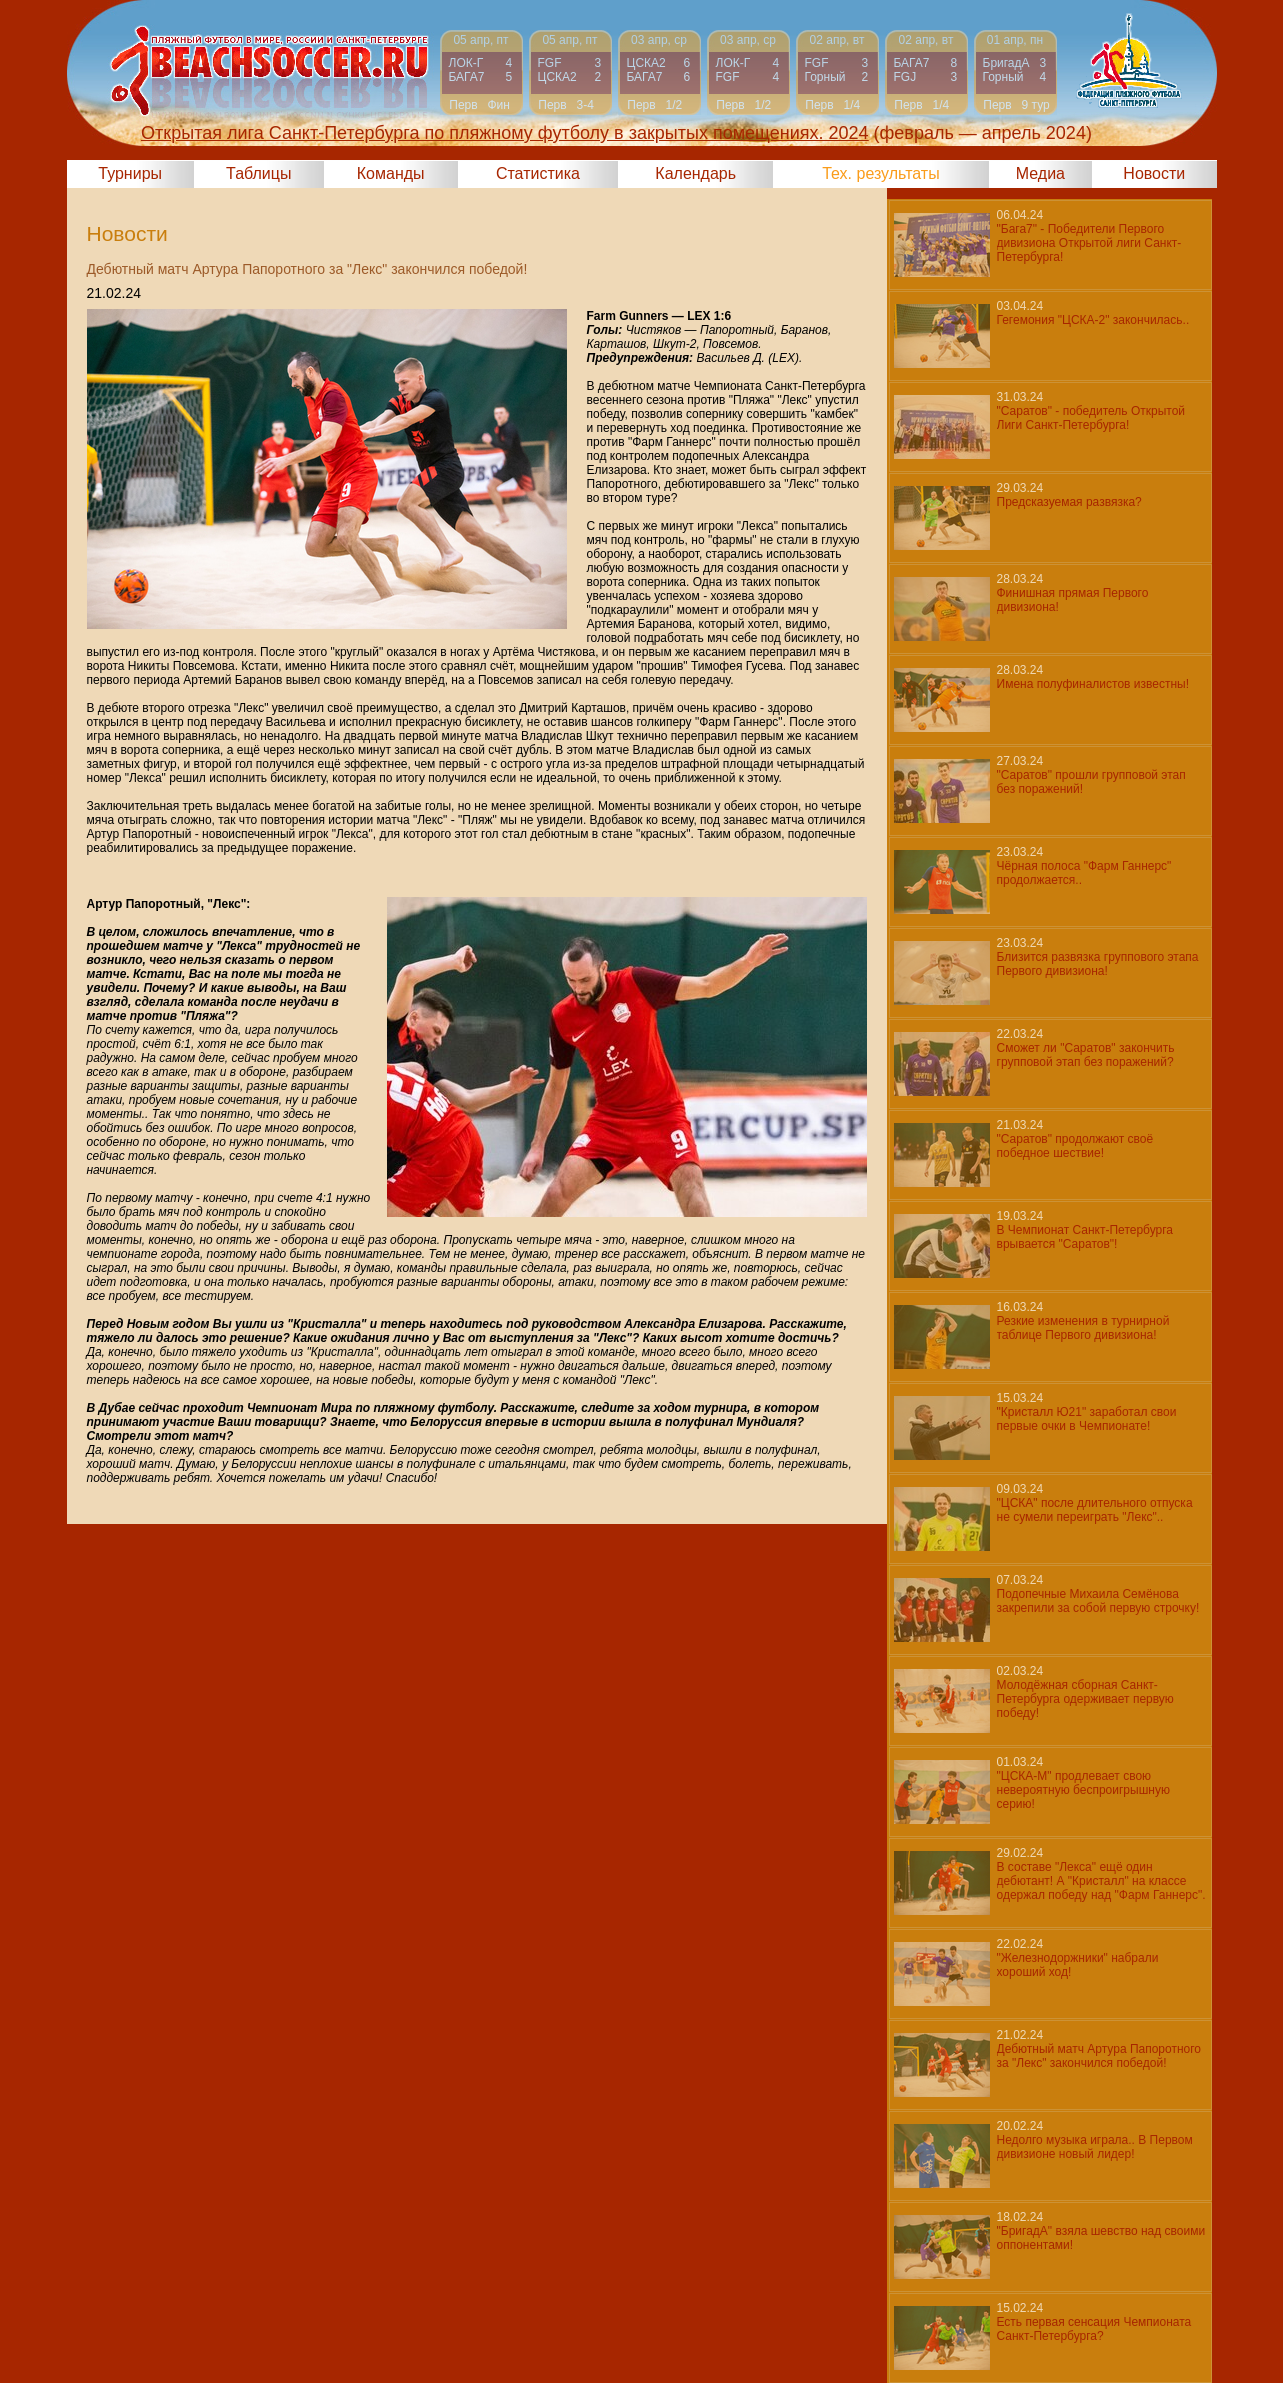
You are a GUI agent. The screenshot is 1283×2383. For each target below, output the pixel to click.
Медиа (1040, 173)
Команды (391, 173)
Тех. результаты (881, 173)
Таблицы (258, 173)
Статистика (538, 173)
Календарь (695, 173)
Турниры (130, 173)
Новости (1154, 173)
